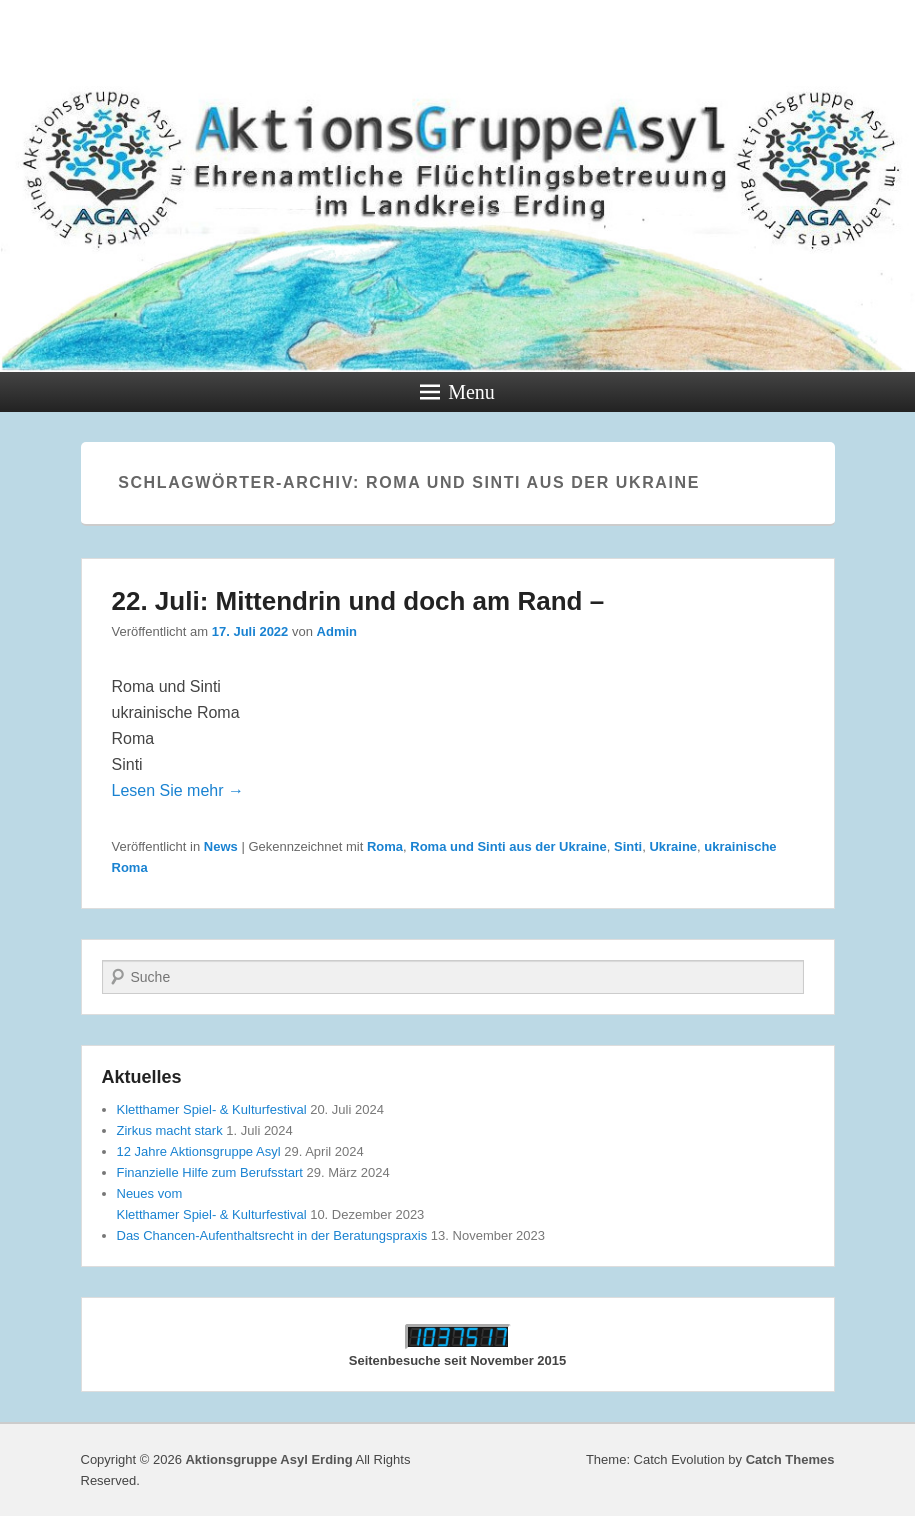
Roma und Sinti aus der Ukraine (508, 846)
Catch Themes (790, 1459)
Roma (385, 846)
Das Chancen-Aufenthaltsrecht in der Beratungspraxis (272, 1235)
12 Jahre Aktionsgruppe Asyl (199, 1151)
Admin (337, 631)
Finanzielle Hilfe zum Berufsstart (210, 1172)
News (221, 846)
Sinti (628, 846)
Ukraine (673, 846)
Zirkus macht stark (170, 1130)
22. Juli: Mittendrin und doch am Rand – (358, 601)
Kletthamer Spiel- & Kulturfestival (212, 1109)
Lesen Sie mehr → (178, 790)
